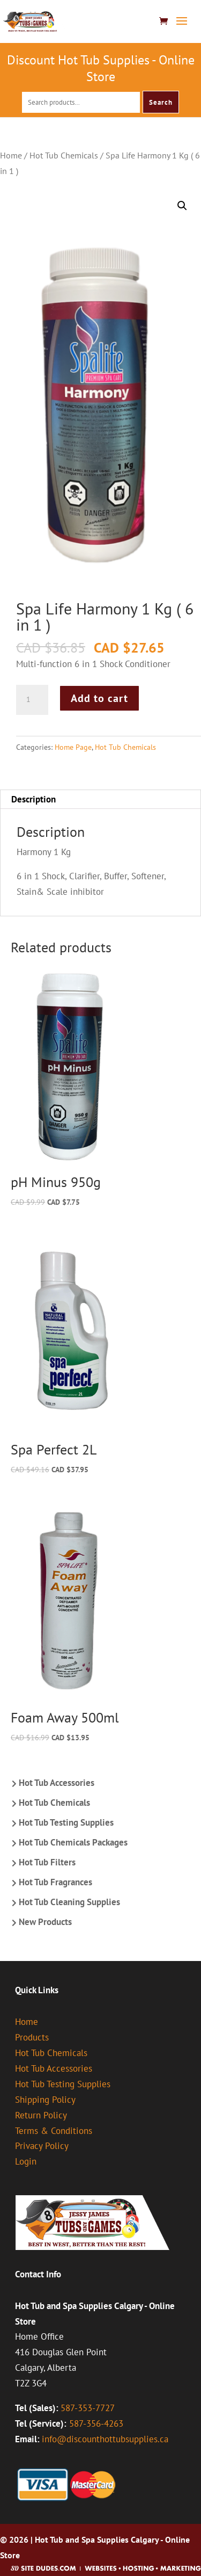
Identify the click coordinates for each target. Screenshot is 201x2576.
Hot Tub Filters (47, 1862)
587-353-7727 (88, 2408)
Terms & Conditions (53, 2131)
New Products (45, 1922)
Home (11, 155)
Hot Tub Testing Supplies (66, 1822)
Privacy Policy (42, 2146)
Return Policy (41, 2115)
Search (161, 102)
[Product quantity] (32, 700)
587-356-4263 (96, 2423)
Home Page (73, 747)
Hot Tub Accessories (56, 1783)
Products (32, 2037)
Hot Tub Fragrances (55, 1882)
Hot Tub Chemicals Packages (73, 1842)
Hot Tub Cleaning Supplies (69, 1902)
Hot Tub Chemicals (63, 155)
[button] (182, 205)
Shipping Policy (45, 2099)
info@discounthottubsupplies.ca (105, 2439)
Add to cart (99, 698)
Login (25, 2161)
